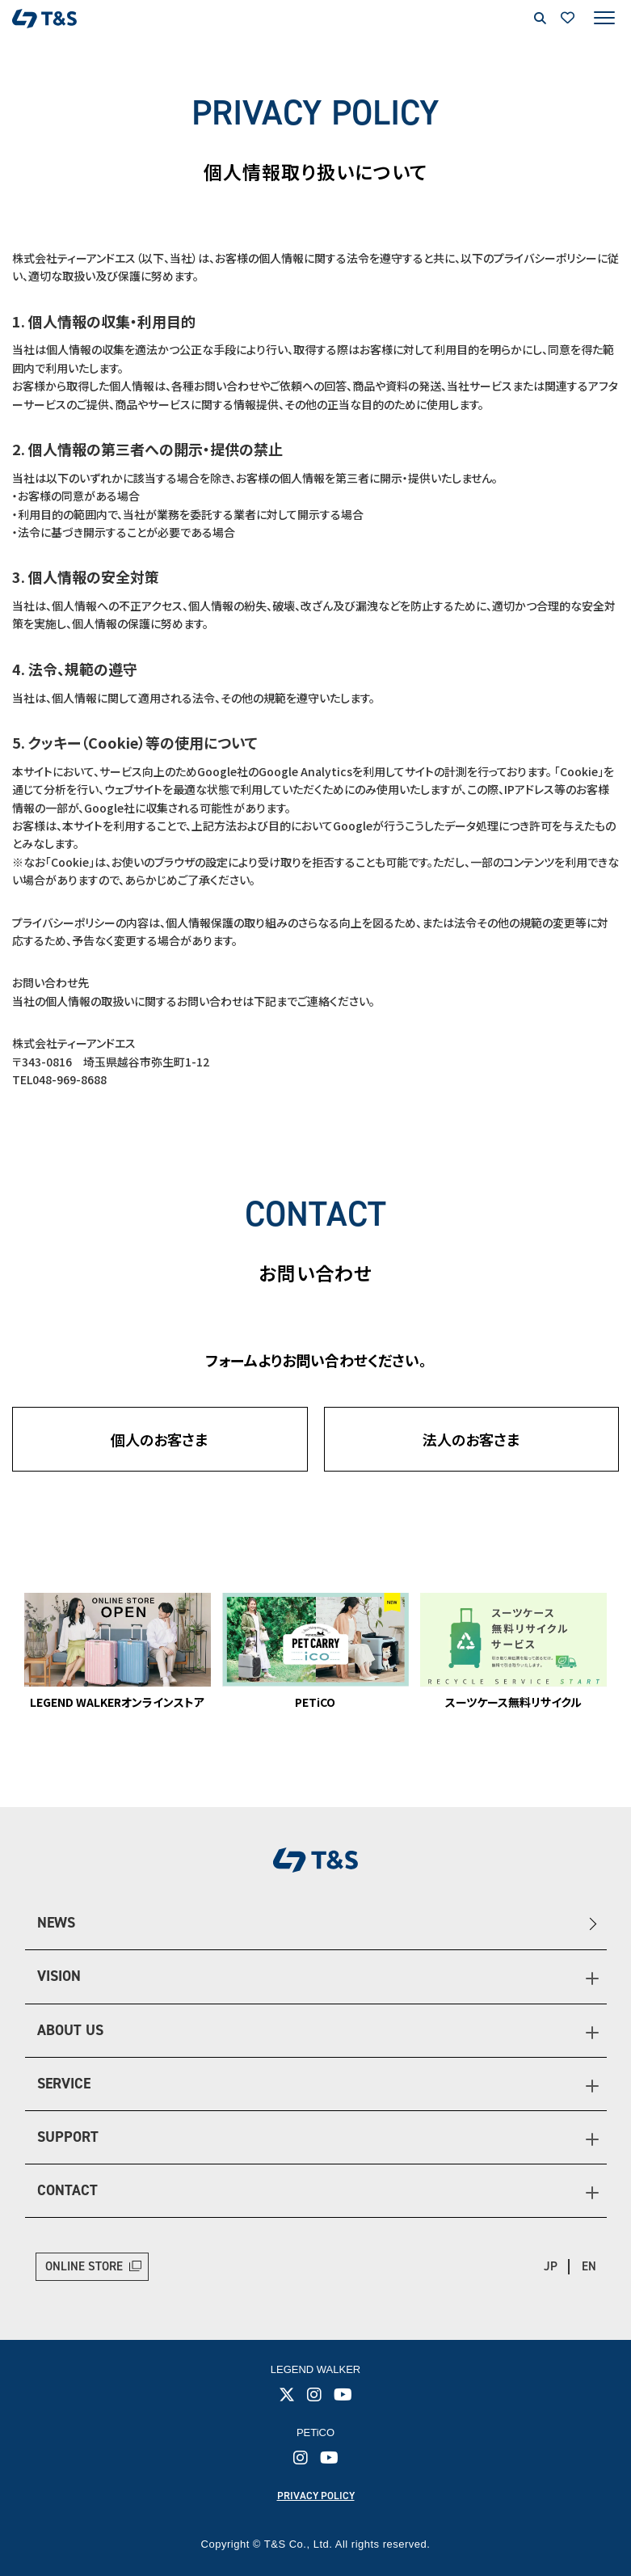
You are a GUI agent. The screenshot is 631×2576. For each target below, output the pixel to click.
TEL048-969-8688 (59, 1079)
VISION (59, 1976)
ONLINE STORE (84, 2266)
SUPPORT (68, 2137)
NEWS (56, 1922)
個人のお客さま (159, 1439)
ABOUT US (70, 2030)
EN (589, 2266)
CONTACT (67, 2190)
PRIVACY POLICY (316, 2495)
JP (550, 2266)
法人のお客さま (471, 1439)
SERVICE (63, 2083)
